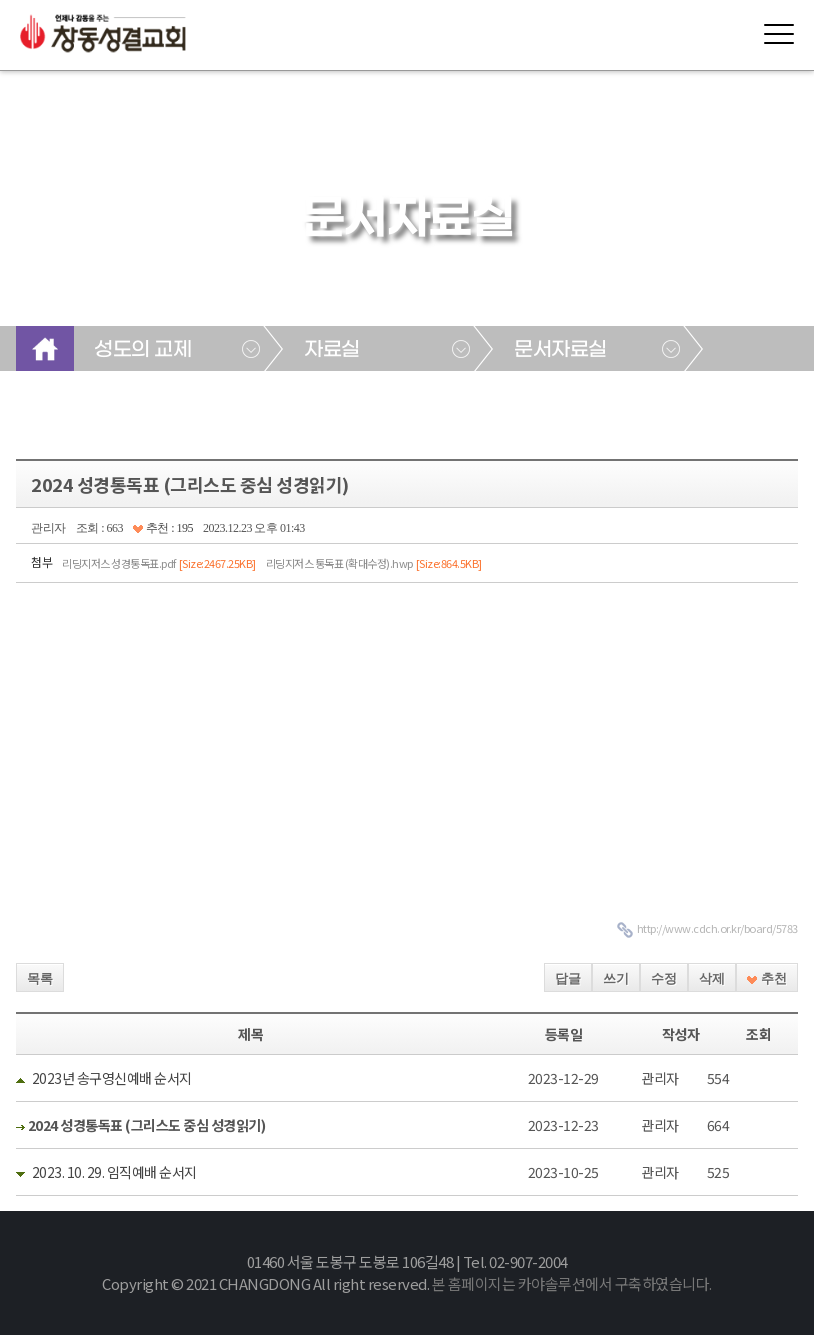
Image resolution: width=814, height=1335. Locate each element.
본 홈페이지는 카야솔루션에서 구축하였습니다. (572, 1283)
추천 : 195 (163, 528)
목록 (40, 978)
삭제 (712, 978)
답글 (568, 978)
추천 (766, 978)
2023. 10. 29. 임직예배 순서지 (114, 1172)
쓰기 (616, 978)
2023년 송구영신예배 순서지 (112, 1078)
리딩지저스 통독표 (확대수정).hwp (374, 563)
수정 (664, 978)
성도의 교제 (142, 350)
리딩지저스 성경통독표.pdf (159, 563)
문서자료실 (560, 350)
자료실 (332, 350)
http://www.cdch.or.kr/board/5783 (717, 928)
